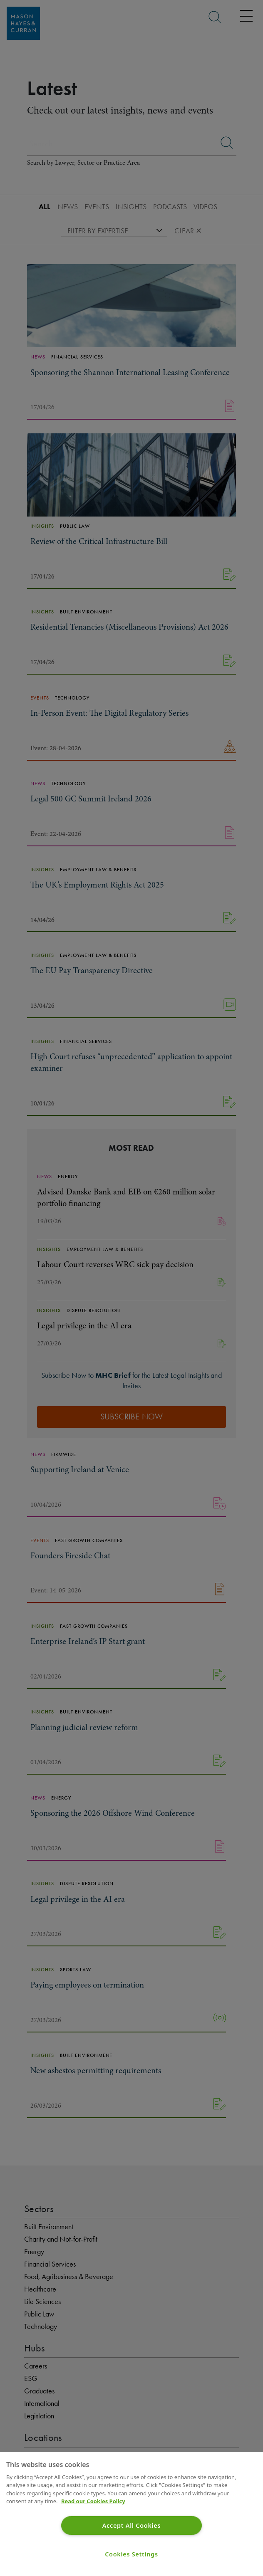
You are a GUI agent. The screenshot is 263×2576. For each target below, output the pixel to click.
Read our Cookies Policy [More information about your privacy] (93, 2501)
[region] (131, 2514)
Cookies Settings (131, 2554)
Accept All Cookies (131, 2525)
